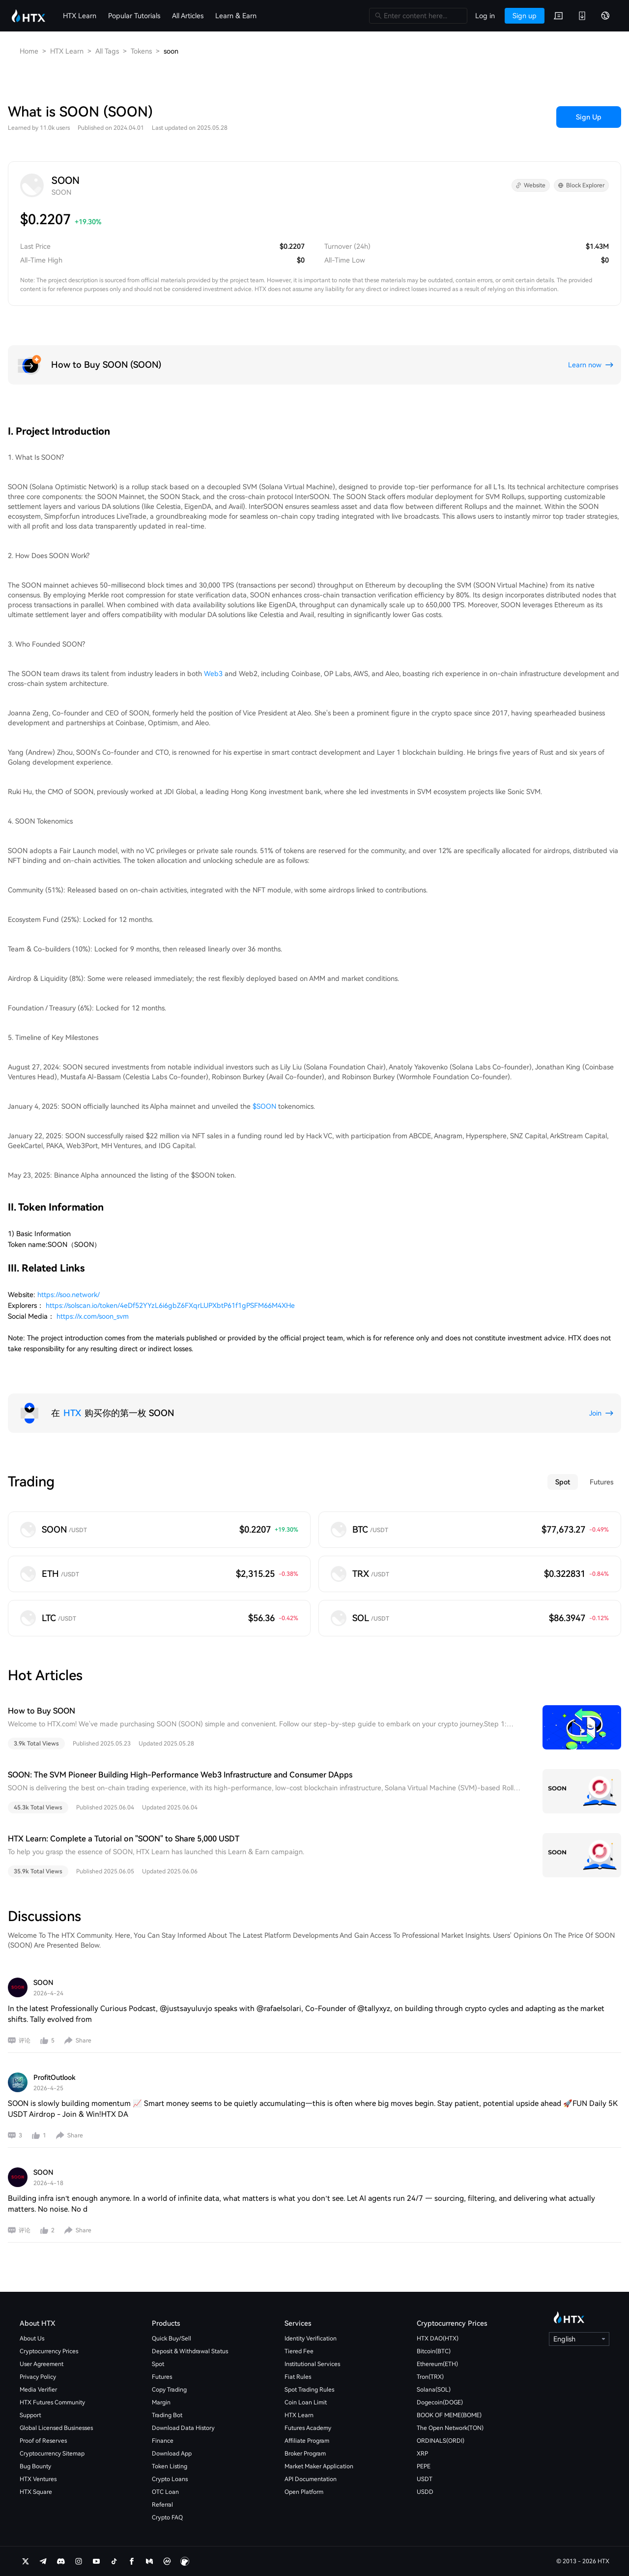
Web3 (213, 674)
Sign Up (588, 117)
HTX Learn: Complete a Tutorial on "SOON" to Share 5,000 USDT (123, 1838)
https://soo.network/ (68, 1295)
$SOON (264, 1106)
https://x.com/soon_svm (93, 1316)
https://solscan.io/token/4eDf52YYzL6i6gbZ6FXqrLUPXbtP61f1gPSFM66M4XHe (170, 1305)
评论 (24, 2040)
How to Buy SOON (41, 1711)
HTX (72, 1413)
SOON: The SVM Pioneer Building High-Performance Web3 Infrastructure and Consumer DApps (180, 1774)
